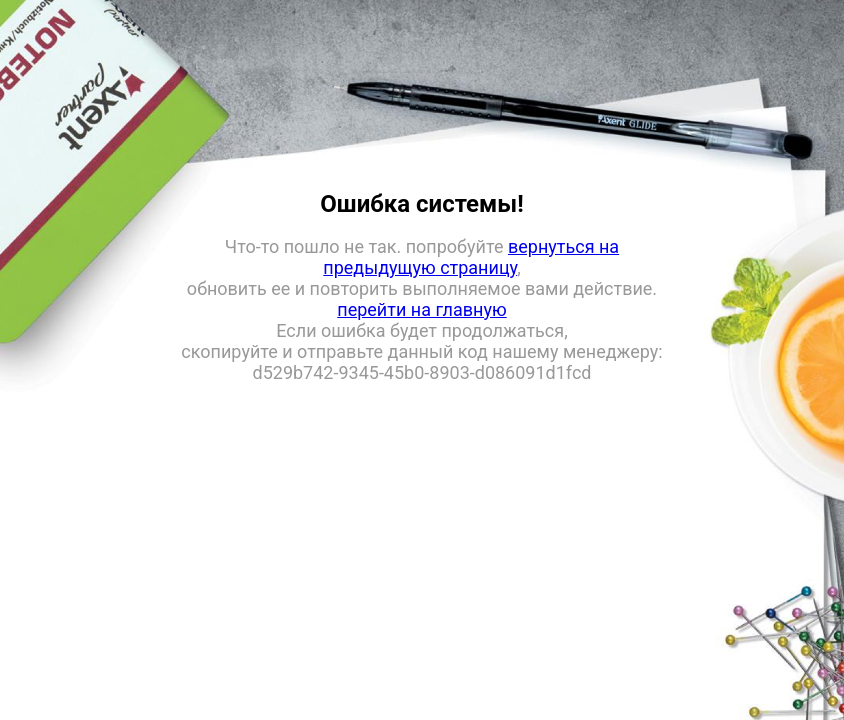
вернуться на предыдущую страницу (471, 257)
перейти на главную (421, 309)
